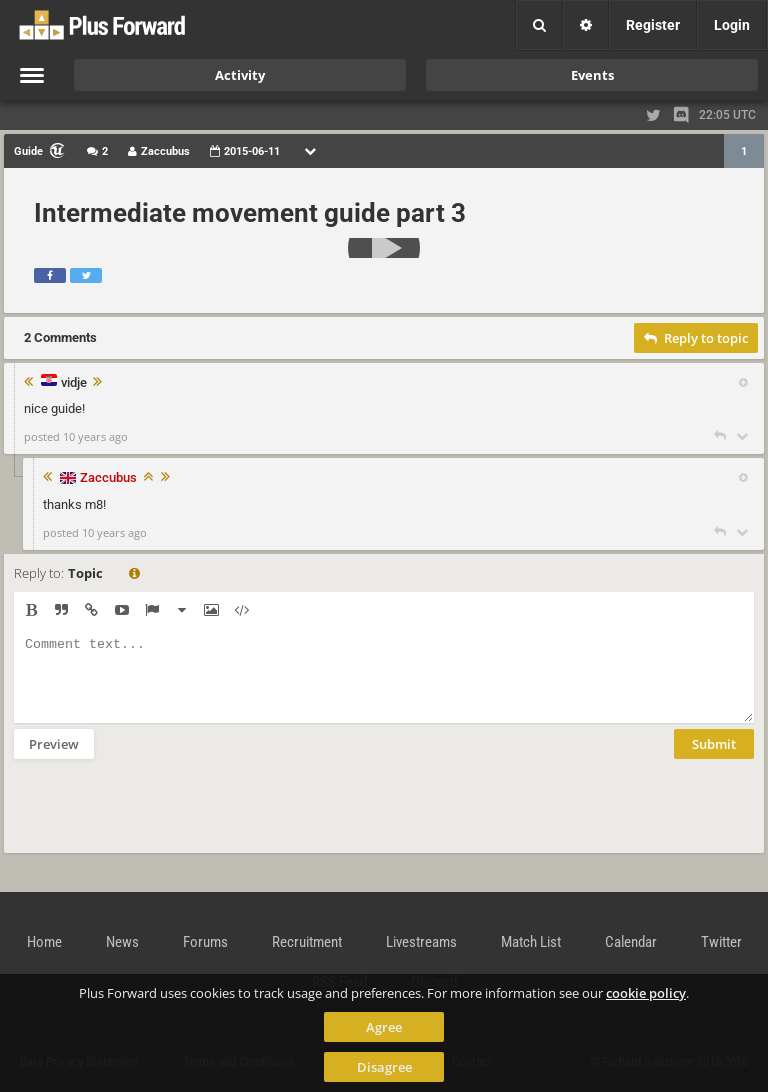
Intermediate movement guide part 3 (250, 213)
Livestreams (421, 942)
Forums (205, 942)
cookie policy (646, 993)
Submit (714, 759)
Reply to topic (696, 338)
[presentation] (166, 819)
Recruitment (307, 942)
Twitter (721, 942)
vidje (74, 383)
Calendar (631, 942)
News (122, 942)
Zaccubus (108, 477)
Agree (384, 1027)
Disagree (384, 1067)
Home (44, 942)
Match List (531, 942)
